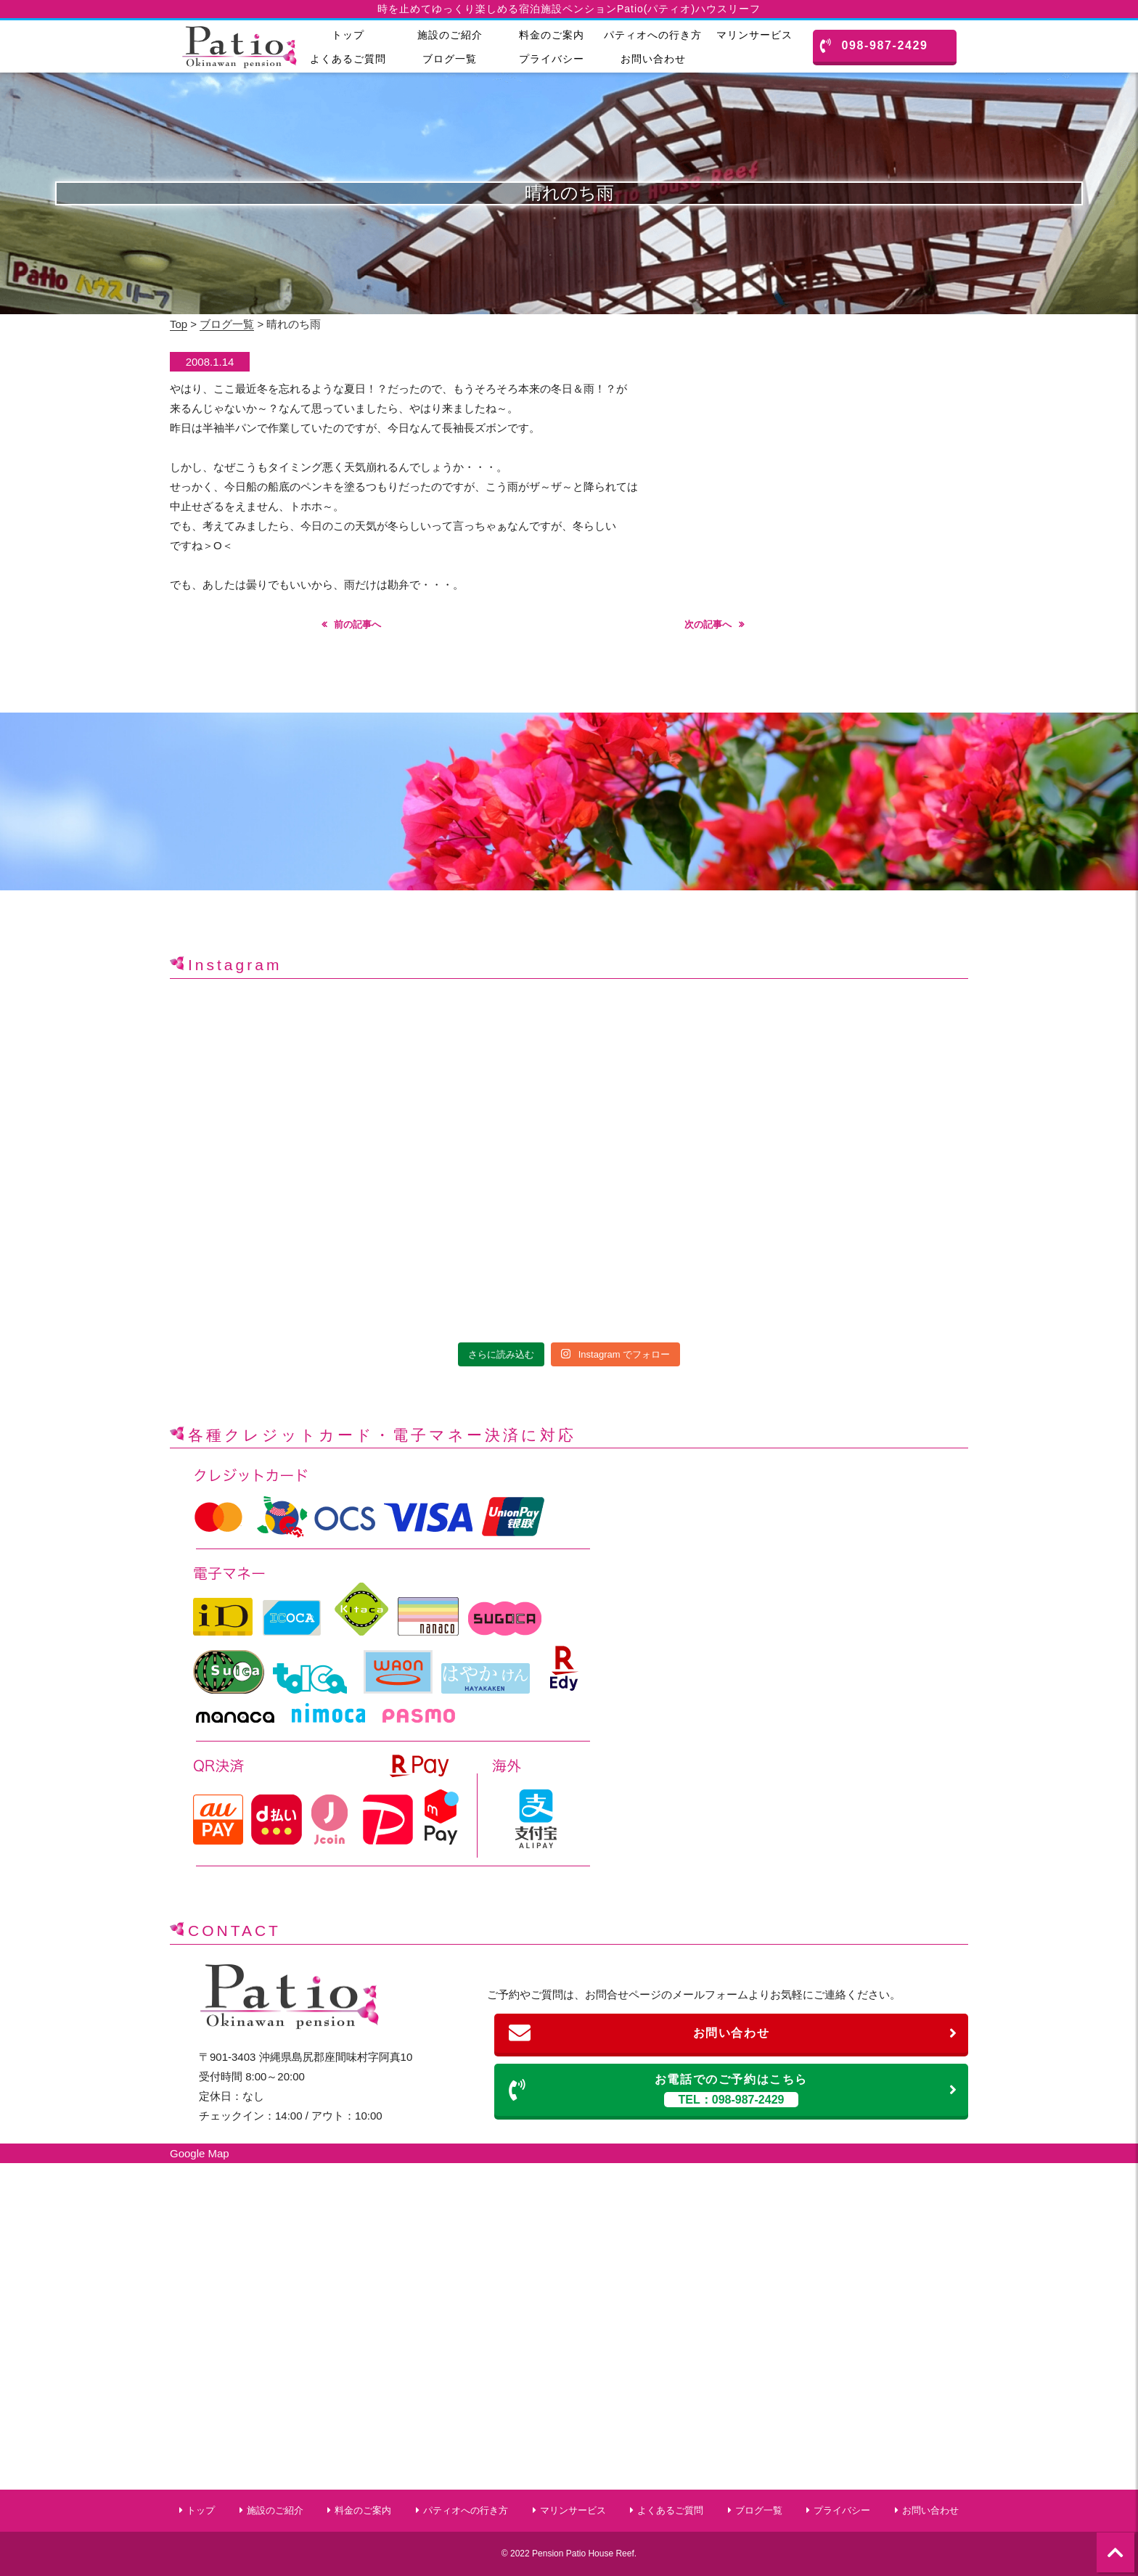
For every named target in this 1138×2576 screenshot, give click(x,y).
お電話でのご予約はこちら (733, 2090)
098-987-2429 (874, 45)
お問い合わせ (653, 59)
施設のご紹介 (450, 35)
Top (178, 324)
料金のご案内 (551, 35)
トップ (348, 35)
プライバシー (551, 59)
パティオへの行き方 (653, 35)
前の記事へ (357, 624)
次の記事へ (708, 624)
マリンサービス (754, 35)
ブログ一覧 (449, 59)
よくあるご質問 (348, 59)
